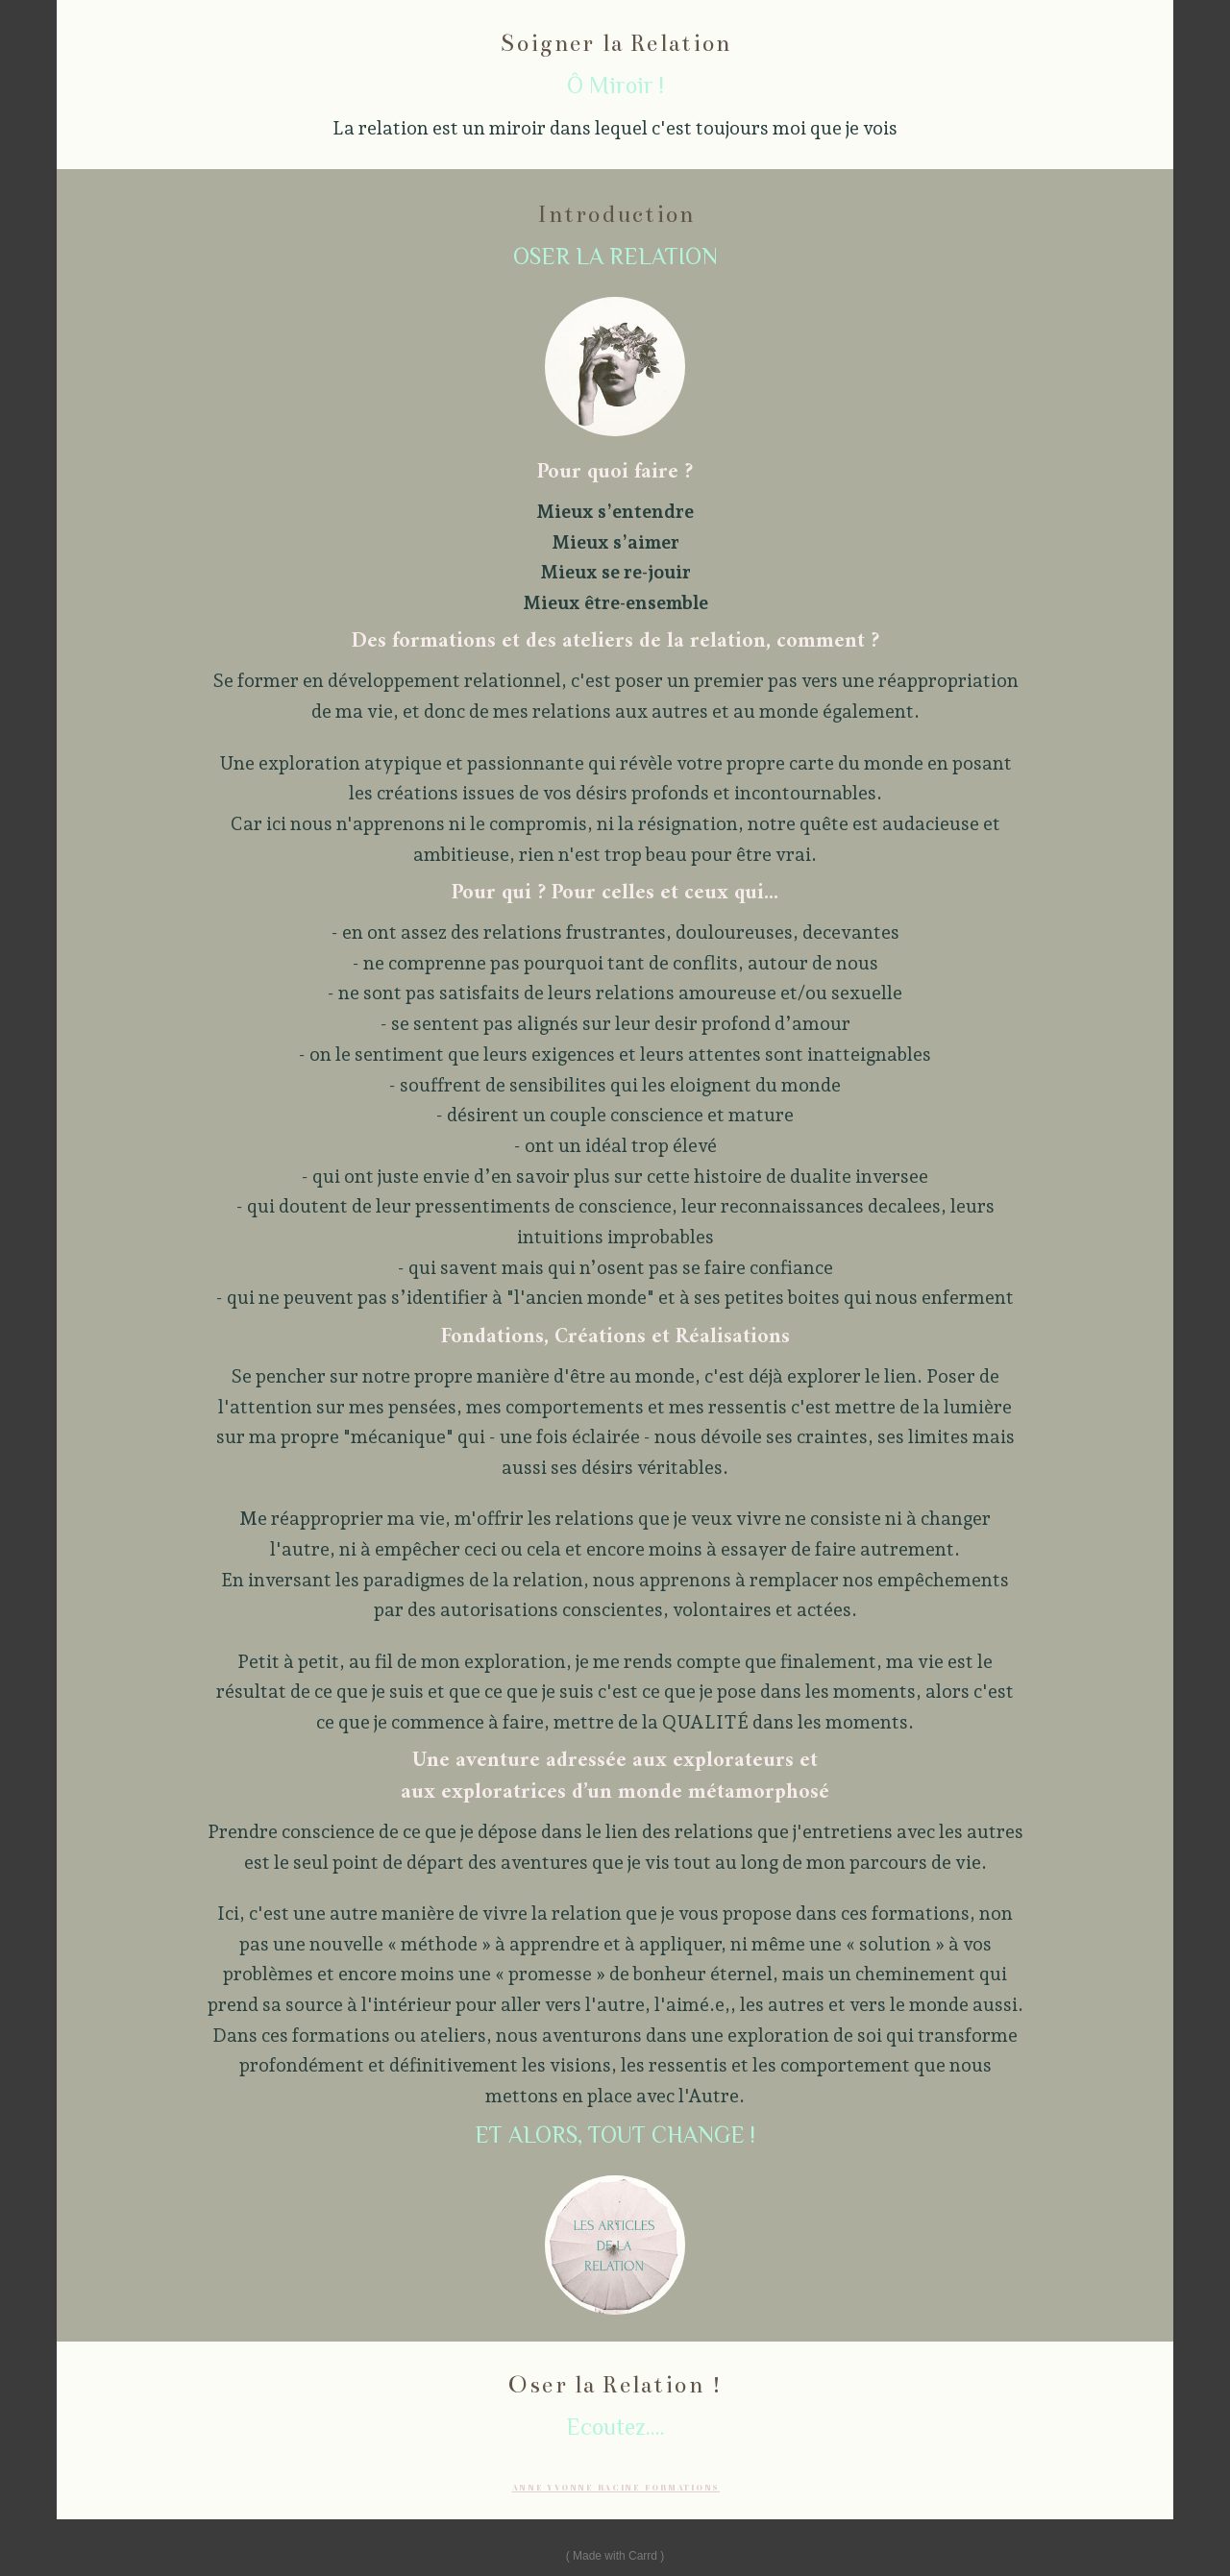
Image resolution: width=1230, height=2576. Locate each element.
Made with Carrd (615, 2556)
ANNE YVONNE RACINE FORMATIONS (616, 2487)
